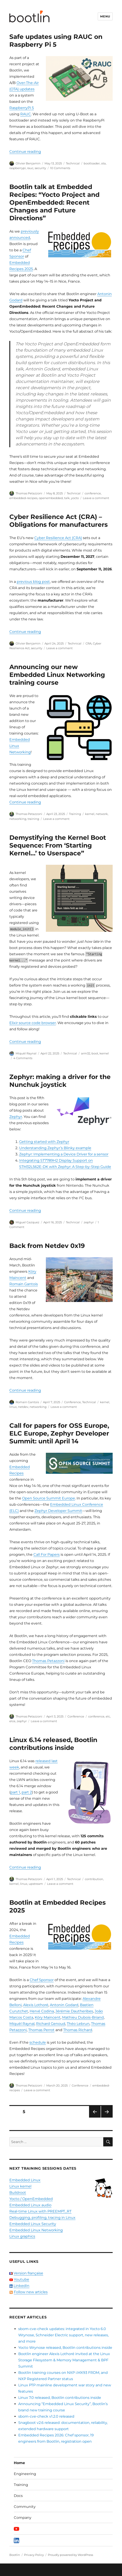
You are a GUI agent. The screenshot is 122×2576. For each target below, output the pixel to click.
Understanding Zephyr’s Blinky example (55, 1148)
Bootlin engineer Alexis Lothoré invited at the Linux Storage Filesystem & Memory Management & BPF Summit (64, 2360)
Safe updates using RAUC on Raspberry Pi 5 (55, 40)
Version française (28, 2273)
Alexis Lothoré (35, 2005)
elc (108, 1716)
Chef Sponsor (42, 1980)
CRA (88, 643)
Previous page (94, 2117)
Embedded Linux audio (30, 2205)
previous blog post (33, 581)
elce (12, 1721)
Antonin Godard (64, 2005)
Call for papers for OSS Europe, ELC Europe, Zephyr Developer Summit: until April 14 (59, 1433)
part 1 (15, 1792)
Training (75, 814)
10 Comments (60, 168)
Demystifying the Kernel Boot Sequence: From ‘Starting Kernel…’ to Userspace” (57, 845)
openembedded (51, 498)
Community (25, 2507)
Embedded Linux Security (32, 2224)
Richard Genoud (50, 2024)
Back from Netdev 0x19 (47, 1245)
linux (13, 1407)
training (33, 819)
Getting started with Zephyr (44, 1142)
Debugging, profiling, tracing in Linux (42, 2217)
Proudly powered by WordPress (70, 2555)
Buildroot (17, 2192)
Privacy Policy (34, 2555)
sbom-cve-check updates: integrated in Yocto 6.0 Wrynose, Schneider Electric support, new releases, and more (63, 2335)
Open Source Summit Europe (48, 1498)
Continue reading (25, 151)
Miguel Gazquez (27, 1222)
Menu (105, 16)
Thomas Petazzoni (29, 493)
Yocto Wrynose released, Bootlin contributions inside (65, 2347)
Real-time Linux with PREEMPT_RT (40, 2211)
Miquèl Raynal (26, 1053)
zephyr (89, 1222)
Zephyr (15, 1117)
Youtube (21, 2279)
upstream (36, 1883)
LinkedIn (21, 2286)
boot (95, 1053)
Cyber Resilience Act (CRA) (58, 538)
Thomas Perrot (41, 2030)
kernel (89, 814)
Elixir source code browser (32, 1023)
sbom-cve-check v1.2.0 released (46, 2416)
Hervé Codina (42, 2011)
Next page (106, 2117)
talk (67, 498)
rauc (30, 168)
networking (17, 819)
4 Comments (22, 1058)
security (40, 168)
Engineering (25, 2474)
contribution (94, 1879)
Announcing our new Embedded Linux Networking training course (57, 674)
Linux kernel (20, 2186)
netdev (23, 1407)
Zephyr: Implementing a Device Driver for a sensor (63, 1154)
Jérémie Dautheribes (74, 2011)
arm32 (85, 1053)
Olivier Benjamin (28, 163)
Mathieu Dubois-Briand (83, 2017)
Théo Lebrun (78, 2024)
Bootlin (14, 2555)
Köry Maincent (48, 2017)
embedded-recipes (23, 498)
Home (19, 2463)
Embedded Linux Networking (36, 2230)
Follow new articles (31, 2292)
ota (103, 163)
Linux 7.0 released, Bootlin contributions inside (59, 2397)
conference (93, 493)
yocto (75, 498)
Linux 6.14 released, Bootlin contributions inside (53, 1743)
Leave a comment (96, 498)
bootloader (92, 163)
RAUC (25, 114)
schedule (37, 2042)
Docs (18, 2496)
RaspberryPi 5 (21, 108)
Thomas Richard (77, 2030)
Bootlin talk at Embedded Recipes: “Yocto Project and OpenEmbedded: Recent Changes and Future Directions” (54, 202)
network (102, 814)
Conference (72, 1402)
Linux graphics (22, 2236)
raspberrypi (17, 168)
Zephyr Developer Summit (58, 1511)
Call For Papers (46, 1554)
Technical (73, 163)
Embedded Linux (25, 2180)
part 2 (27, 1792)
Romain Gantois (23, 1284)
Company (22, 2517)
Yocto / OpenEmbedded (31, 2199)
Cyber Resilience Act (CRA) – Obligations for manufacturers (58, 520)
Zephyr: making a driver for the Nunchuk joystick (60, 1080)
